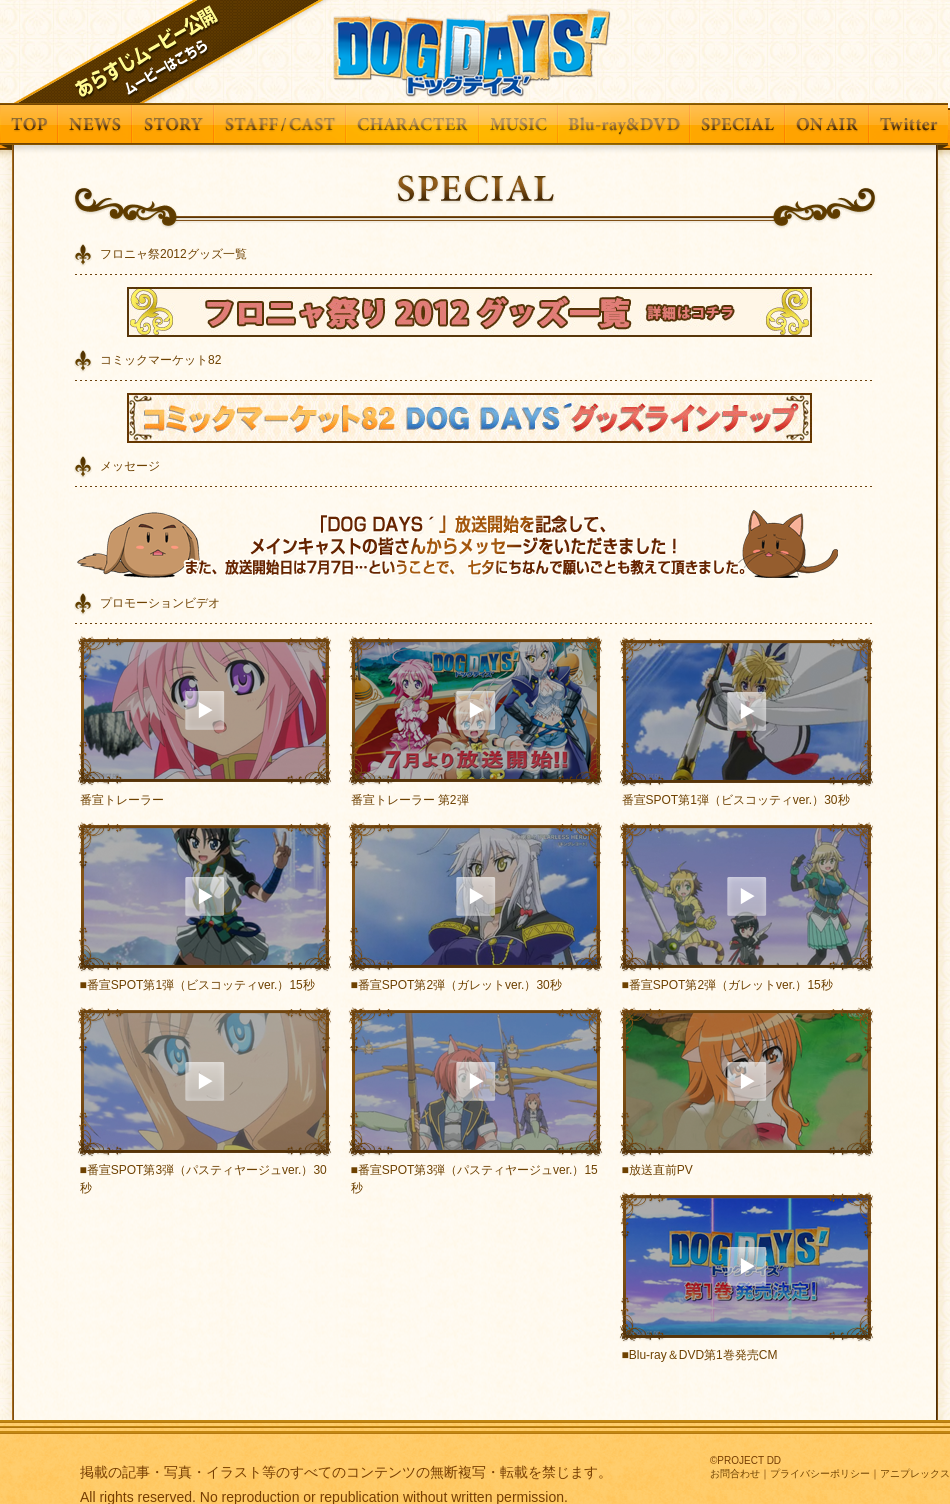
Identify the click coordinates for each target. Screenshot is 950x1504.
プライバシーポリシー (820, 1473)
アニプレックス (915, 1473)
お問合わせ (735, 1473)
